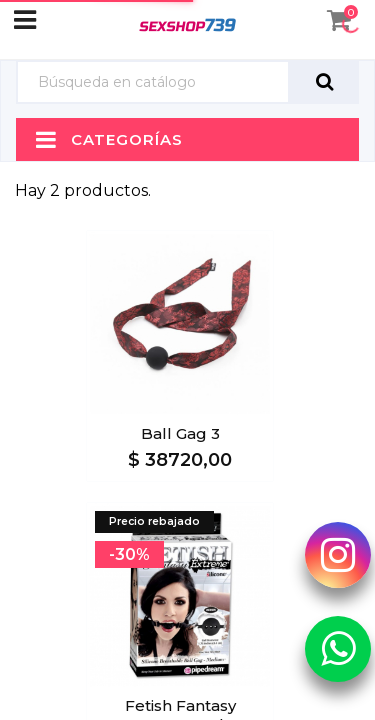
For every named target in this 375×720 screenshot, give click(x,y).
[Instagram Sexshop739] (338, 555)
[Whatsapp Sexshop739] (338, 649)
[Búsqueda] (153, 82)
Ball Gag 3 (180, 433)
